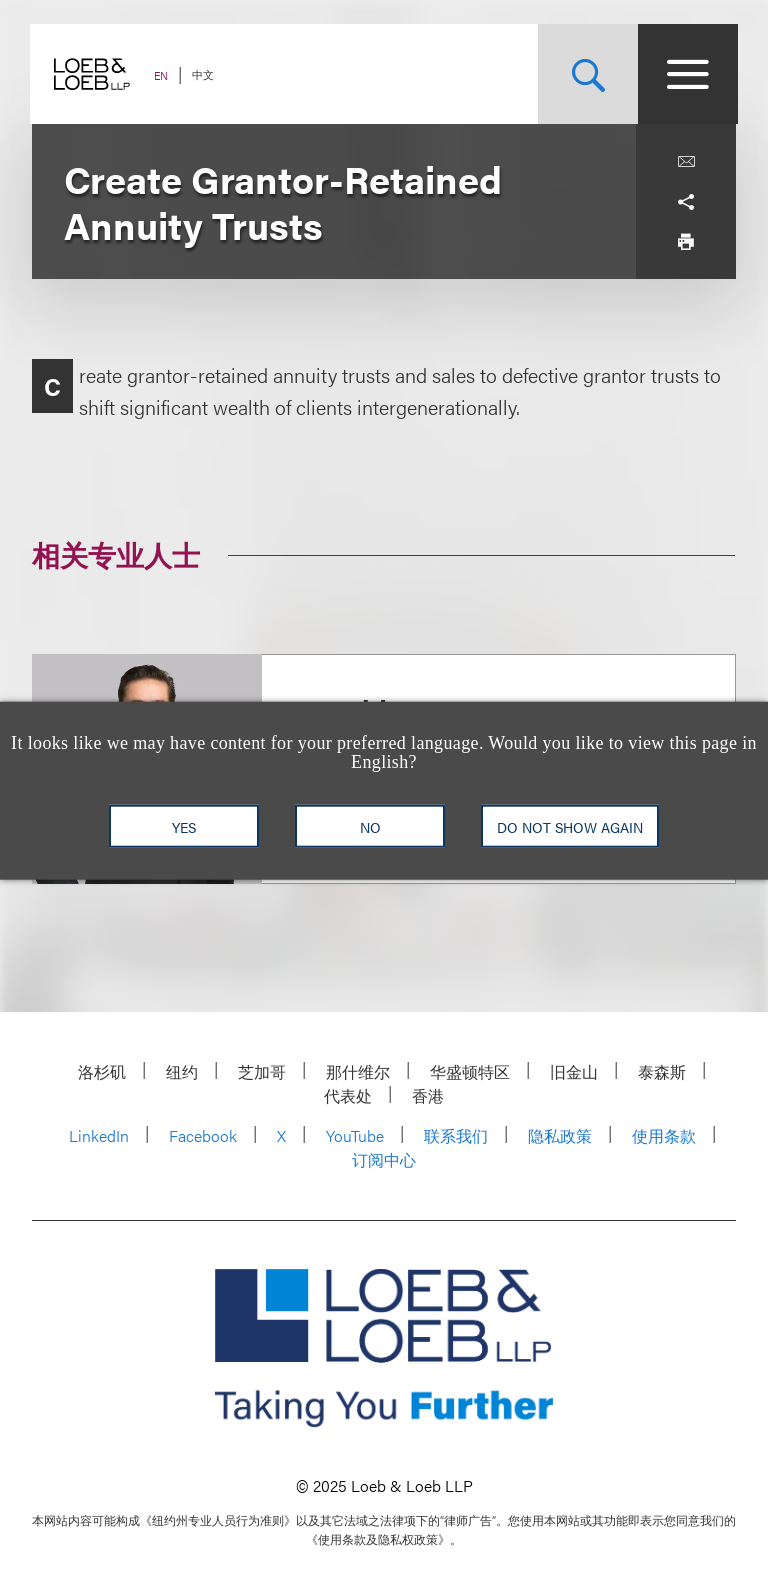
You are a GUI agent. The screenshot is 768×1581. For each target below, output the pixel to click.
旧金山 (574, 1071)
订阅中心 (384, 1159)
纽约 (182, 1071)
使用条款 (664, 1135)
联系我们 (456, 1135)
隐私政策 (560, 1135)
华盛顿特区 (470, 1071)
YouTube (355, 1135)
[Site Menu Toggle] (686, 74)
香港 (428, 1095)
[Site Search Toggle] (586, 74)
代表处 (348, 1095)
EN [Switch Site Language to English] (163, 75)
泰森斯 (662, 1071)
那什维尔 (358, 1071)
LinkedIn (99, 1135)
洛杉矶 (102, 1071)
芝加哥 (262, 1071)
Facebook (203, 1135)
